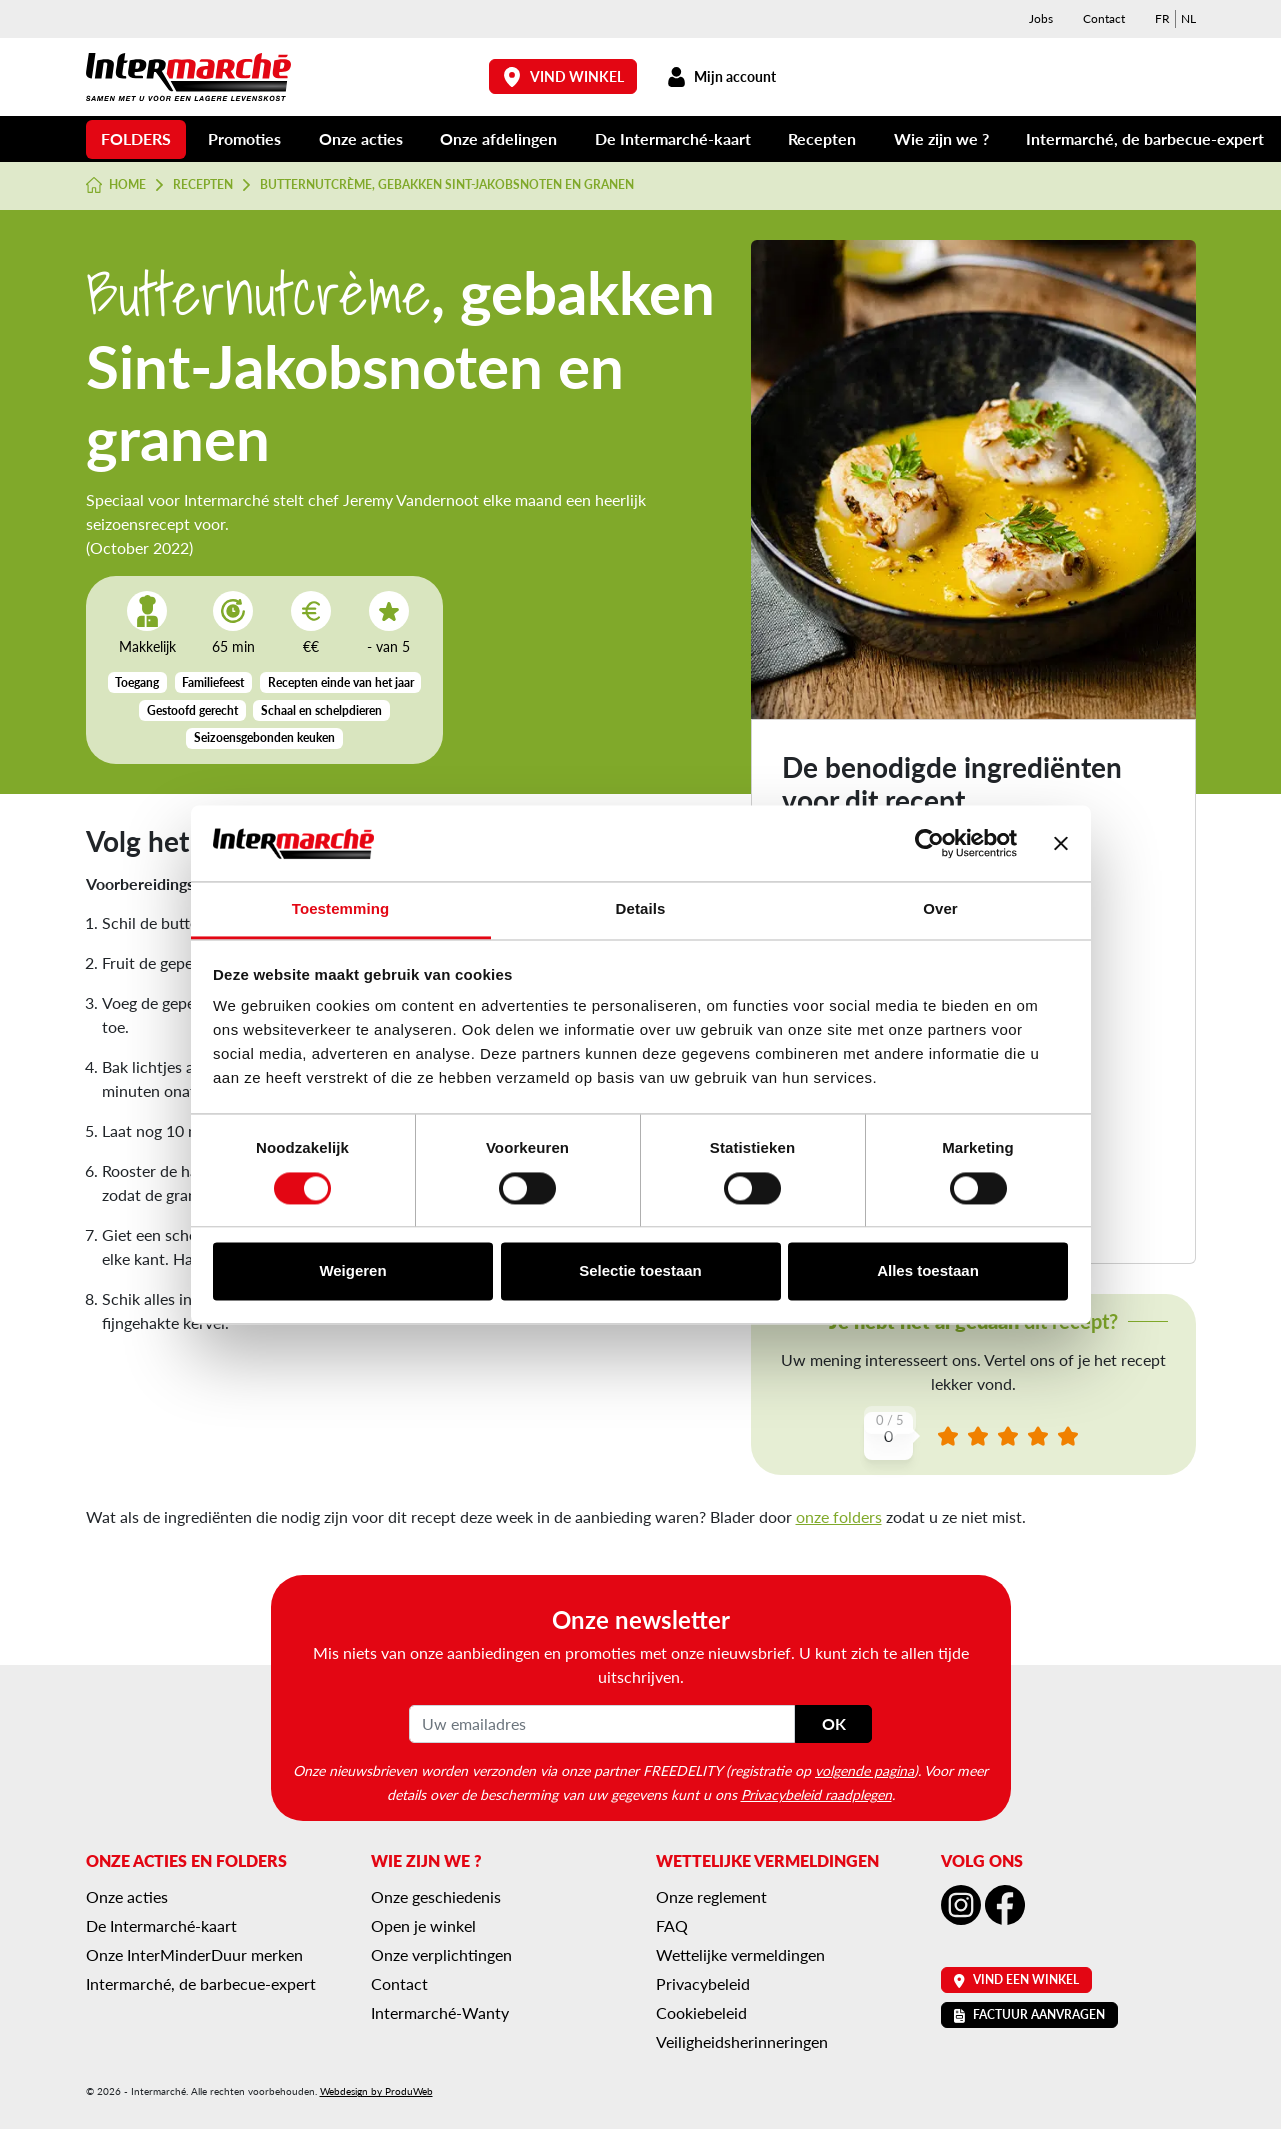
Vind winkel (563, 76)
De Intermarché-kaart (673, 138)
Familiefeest (213, 682)
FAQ (672, 1925)
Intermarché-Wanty (440, 2012)
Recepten (822, 138)
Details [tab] (641, 909)
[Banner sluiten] (1061, 843)
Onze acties (361, 138)
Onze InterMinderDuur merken (194, 1954)
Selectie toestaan (640, 1271)
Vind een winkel (1016, 1979)
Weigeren (352, 1271)
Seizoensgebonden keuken (264, 737)
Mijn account (722, 76)
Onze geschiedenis (436, 1896)
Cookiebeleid (701, 2012)
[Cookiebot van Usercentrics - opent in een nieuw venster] (929, 843)
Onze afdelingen (498, 138)
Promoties (244, 138)
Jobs (1041, 18)
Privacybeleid (703, 1983)
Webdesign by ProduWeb (376, 2091)
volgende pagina (864, 1770)
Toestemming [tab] (341, 909)
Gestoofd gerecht (192, 710)
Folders (136, 138)
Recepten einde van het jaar (341, 682)
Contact (1104, 18)
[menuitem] (1162, 19)
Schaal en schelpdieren (321, 710)
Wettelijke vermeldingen (740, 1954)
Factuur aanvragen (1029, 2014)
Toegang (137, 682)
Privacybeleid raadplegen (816, 1794)
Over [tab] (940, 909)
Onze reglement (711, 1896)
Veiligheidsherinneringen (742, 2041)
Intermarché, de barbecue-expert (1145, 138)
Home (116, 185)
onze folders (839, 1516)
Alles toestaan (928, 1271)
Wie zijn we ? (941, 138)
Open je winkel (423, 1925)
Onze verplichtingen (441, 1954)
